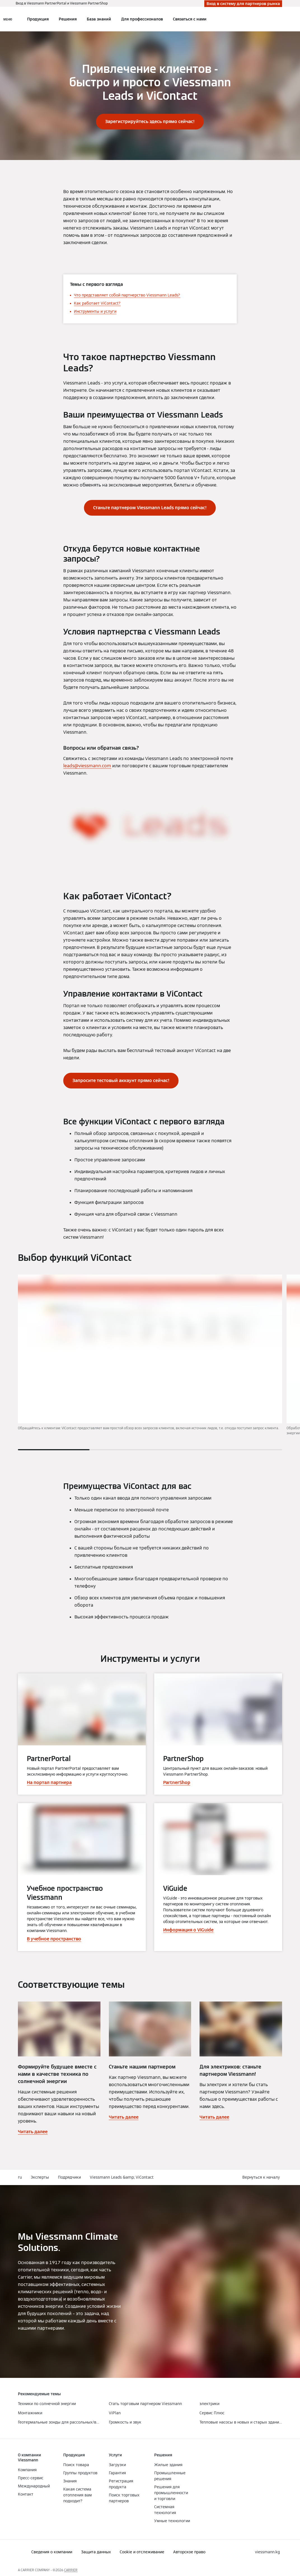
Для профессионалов (142, 19)
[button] (262, 2177)
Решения (68, 19)
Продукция (38, 19)
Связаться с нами (190, 19)
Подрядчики (69, 2177)
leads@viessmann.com (87, 766)
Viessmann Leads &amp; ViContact (122, 2177)
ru (20, 2177)
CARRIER (71, 2570)
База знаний (99, 19)
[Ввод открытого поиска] (279, 19)
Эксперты (40, 2177)
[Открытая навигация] (7, 19)
